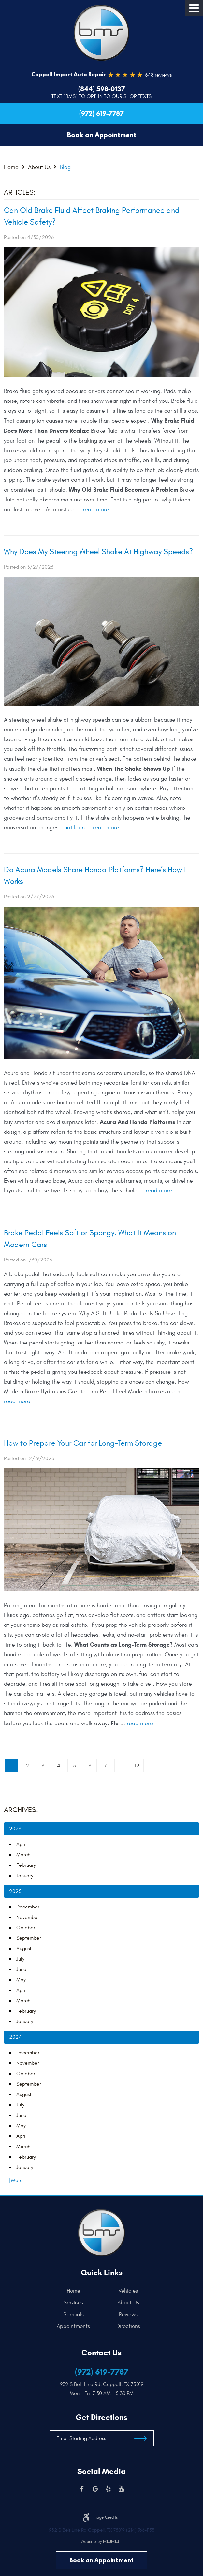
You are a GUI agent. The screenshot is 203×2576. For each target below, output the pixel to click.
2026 (15, 1829)
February (26, 1865)
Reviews (128, 2314)
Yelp (108, 2489)
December (27, 1907)
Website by (100, 2541)
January (24, 1876)
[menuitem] (75, 2291)
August (23, 1948)
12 (137, 1765)
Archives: (21, 1810)
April (21, 1844)
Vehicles (128, 2291)
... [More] (14, 2180)
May (21, 1980)
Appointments (73, 2326)
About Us (39, 167)
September (28, 1938)
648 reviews (158, 75)
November (27, 1917)
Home (11, 167)
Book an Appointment (101, 2560)
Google (95, 2489)
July (20, 1959)
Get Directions (101, 2417)
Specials (73, 2314)
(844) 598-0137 (101, 88)
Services (73, 2303)
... (121, 1765)
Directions (128, 2326)
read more (96, 509)
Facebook (82, 2489)
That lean (73, 827)
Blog (65, 167)
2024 (15, 2037)
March (23, 1855)
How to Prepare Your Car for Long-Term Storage (83, 1443)
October (25, 1928)
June (21, 1969)
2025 (15, 1891)
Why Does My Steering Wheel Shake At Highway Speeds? (98, 551)
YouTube (121, 2489)
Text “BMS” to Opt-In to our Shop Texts (101, 96)
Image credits (105, 2517)
